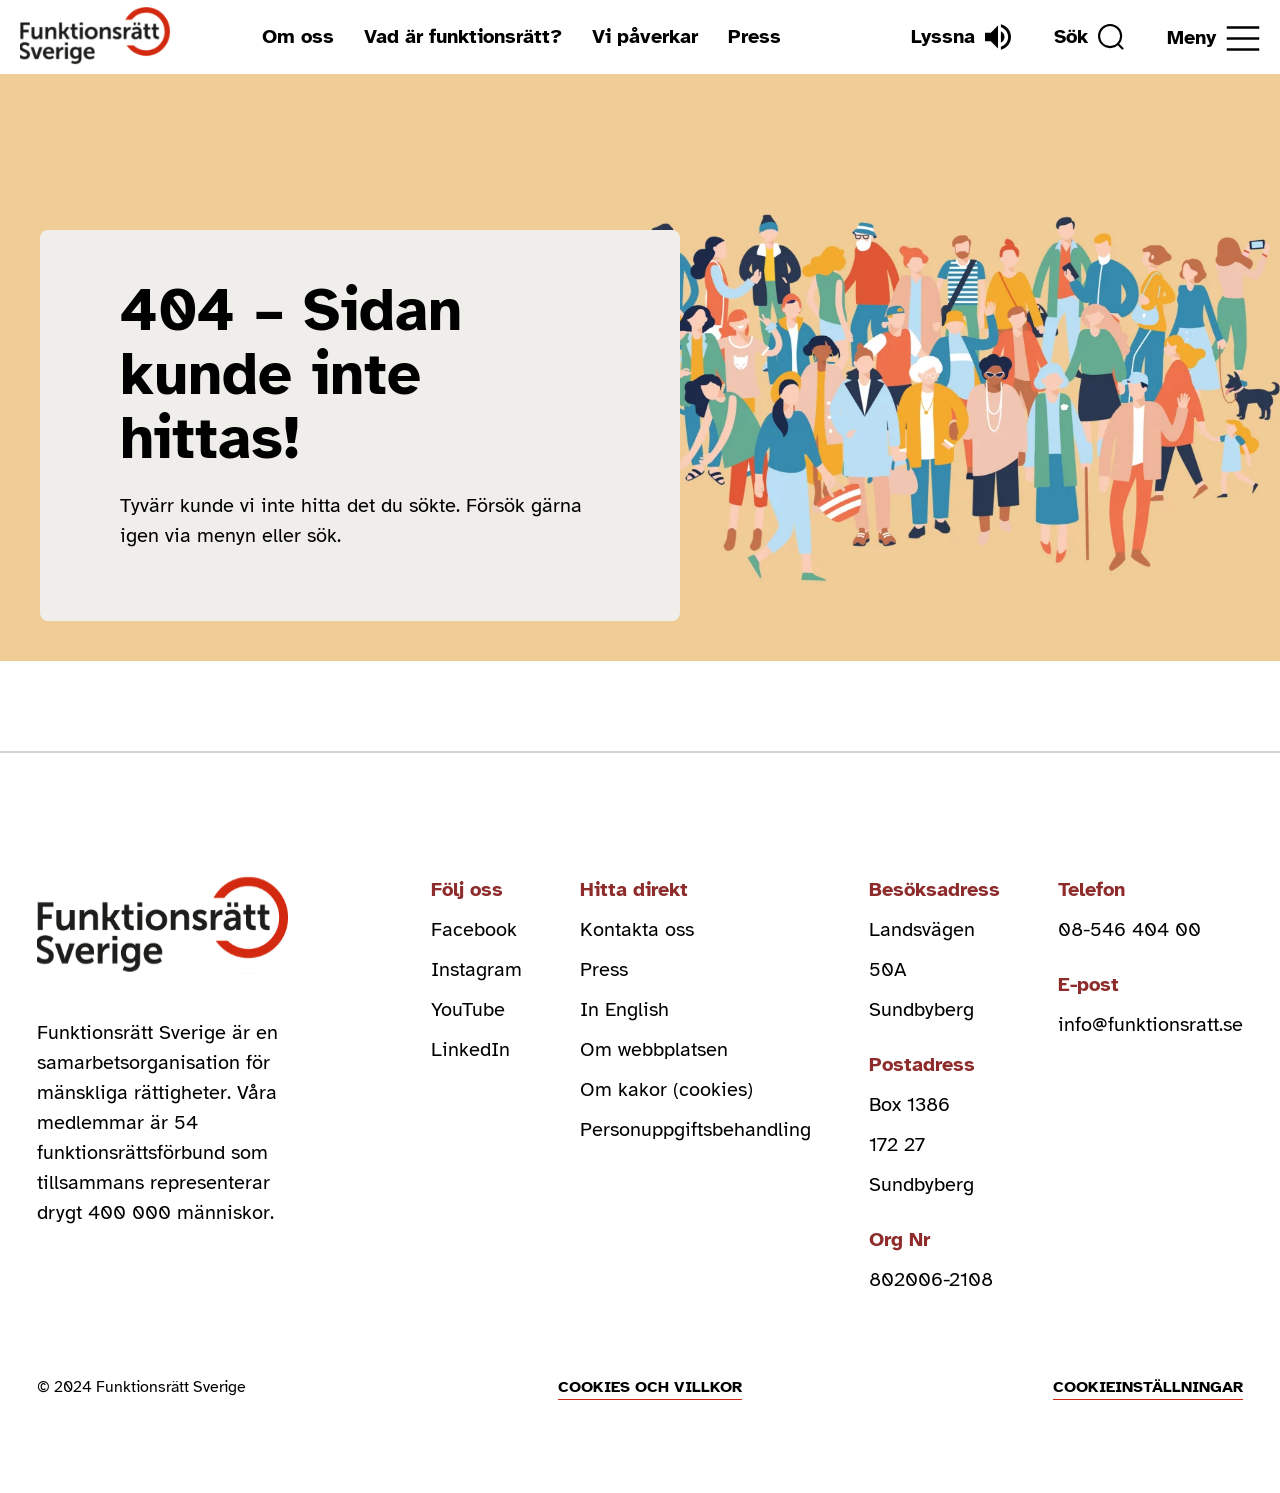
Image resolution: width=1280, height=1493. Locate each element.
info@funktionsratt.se (1150, 1024)
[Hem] (95, 36)
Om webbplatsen (654, 1049)
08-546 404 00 (1129, 929)
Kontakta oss (637, 929)
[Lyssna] (961, 37)
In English (624, 1009)
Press (754, 36)
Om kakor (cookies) (666, 1089)
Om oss (298, 36)
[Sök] (1089, 37)
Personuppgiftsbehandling (695, 1129)
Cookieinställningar (1148, 1387)
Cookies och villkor (650, 1387)
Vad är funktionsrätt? (463, 36)
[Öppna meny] (1213, 38)
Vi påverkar (645, 36)
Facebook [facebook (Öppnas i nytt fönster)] (474, 929)
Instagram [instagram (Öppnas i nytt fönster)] (476, 969)
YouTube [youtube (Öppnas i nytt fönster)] (468, 1009)
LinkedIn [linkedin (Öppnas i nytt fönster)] (470, 1049)
